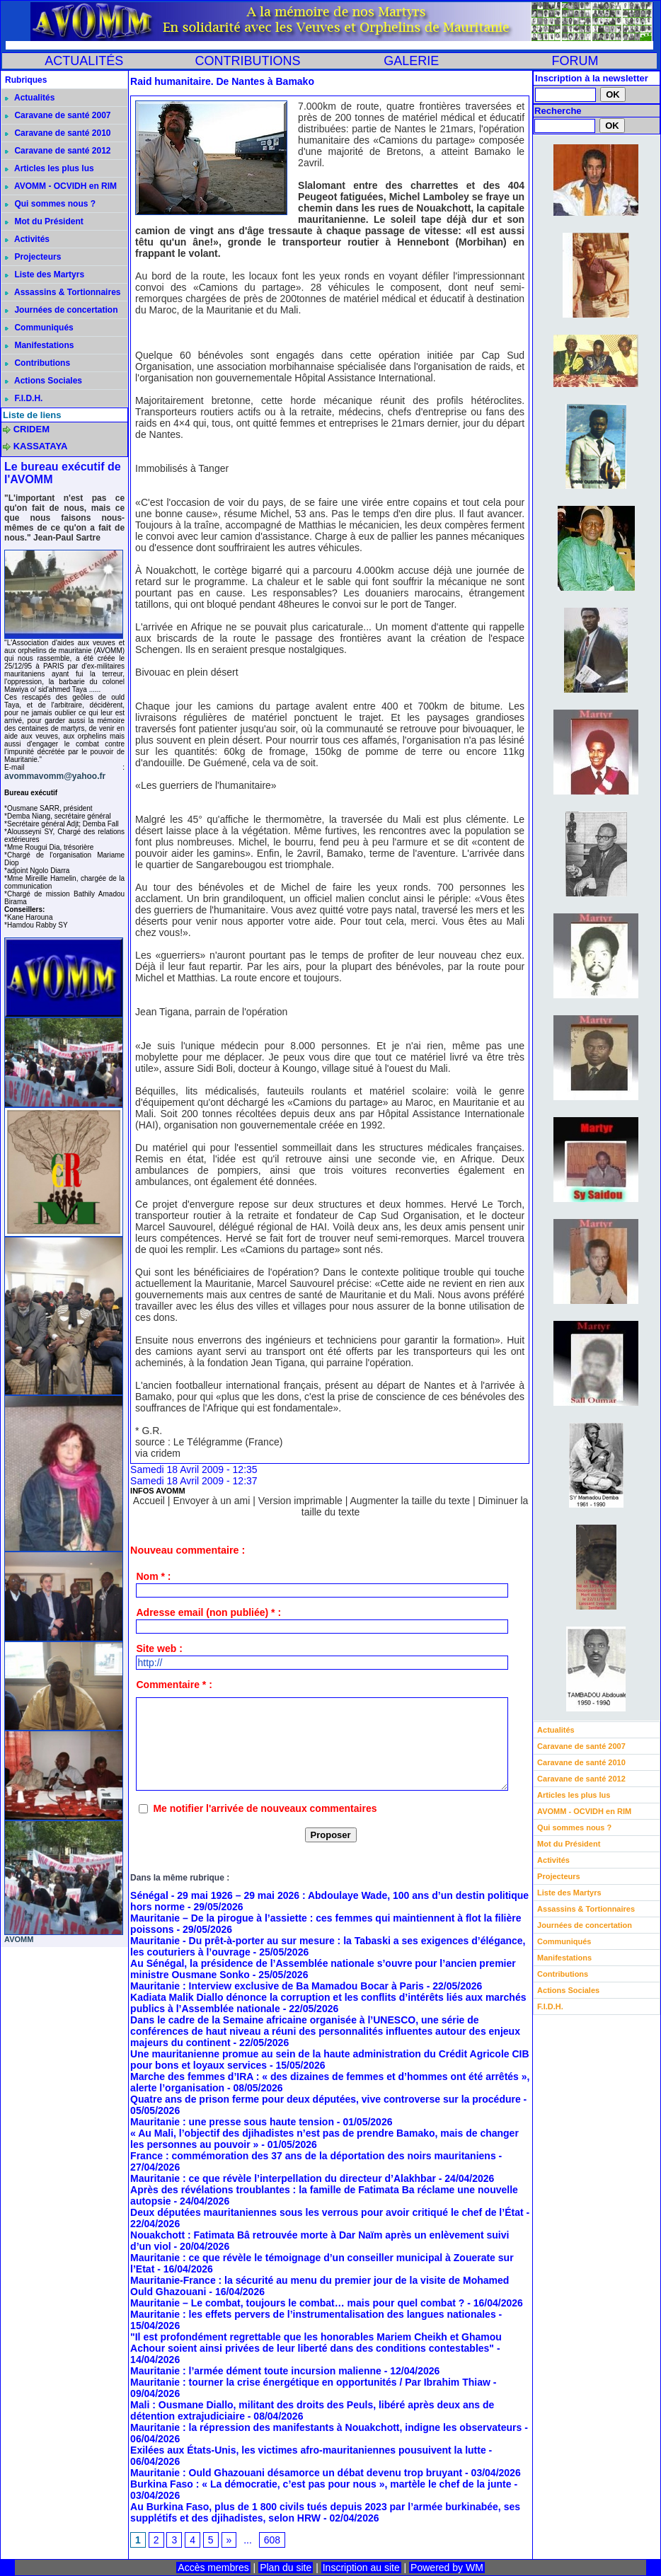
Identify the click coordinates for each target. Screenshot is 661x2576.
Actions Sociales (43, 381)
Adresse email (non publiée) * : (208, 1612)
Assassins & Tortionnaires (62, 292)
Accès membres (213, 2567)
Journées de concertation (61, 310)
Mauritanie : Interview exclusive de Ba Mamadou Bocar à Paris (277, 1986)
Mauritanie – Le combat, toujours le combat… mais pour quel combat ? (297, 2303)
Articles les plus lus (49, 168)
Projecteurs (33, 257)
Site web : (159, 1648)
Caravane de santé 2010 (57, 133)
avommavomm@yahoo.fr (54, 776)
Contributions (37, 363)
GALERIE (411, 61)
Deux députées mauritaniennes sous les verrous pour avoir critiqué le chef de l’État (327, 2212)
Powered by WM (446, 2567)
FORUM (574, 61)
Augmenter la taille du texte (410, 1500)
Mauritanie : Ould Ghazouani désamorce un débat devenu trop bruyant (296, 2472)
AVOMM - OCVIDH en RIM (61, 186)
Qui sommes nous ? (50, 204)
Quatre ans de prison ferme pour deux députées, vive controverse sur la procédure (325, 2099)
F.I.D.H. (23, 398)
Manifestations (39, 345)
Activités (27, 239)
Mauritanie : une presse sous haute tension (232, 2121)
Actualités (29, 98)
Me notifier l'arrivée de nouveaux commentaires (265, 1808)
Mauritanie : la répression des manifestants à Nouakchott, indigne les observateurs (326, 2427)
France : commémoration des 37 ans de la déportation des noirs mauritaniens (313, 2155)
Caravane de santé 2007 (57, 115)
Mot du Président (44, 221)
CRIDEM (31, 429)
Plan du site (285, 2567)
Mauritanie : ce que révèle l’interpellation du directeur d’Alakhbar (283, 2178)
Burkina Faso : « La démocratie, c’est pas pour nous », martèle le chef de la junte (320, 2484)
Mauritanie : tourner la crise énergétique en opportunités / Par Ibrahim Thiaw (310, 2382)
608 (272, 2540)
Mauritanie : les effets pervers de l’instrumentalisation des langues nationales (313, 2314)
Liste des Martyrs (44, 274)
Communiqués (39, 328)
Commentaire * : (174, 1684)
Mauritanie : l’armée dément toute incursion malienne (255, 2370)
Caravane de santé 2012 (57, 151)
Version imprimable (300, 1500)
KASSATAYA (40, 446)
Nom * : (153, 1576)
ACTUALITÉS (84, 61)
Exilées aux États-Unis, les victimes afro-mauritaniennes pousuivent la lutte (308, 2450)
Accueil (149, 1500)
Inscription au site (361, 2567)
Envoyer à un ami (211, 1500)
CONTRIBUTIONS (247, 61)
